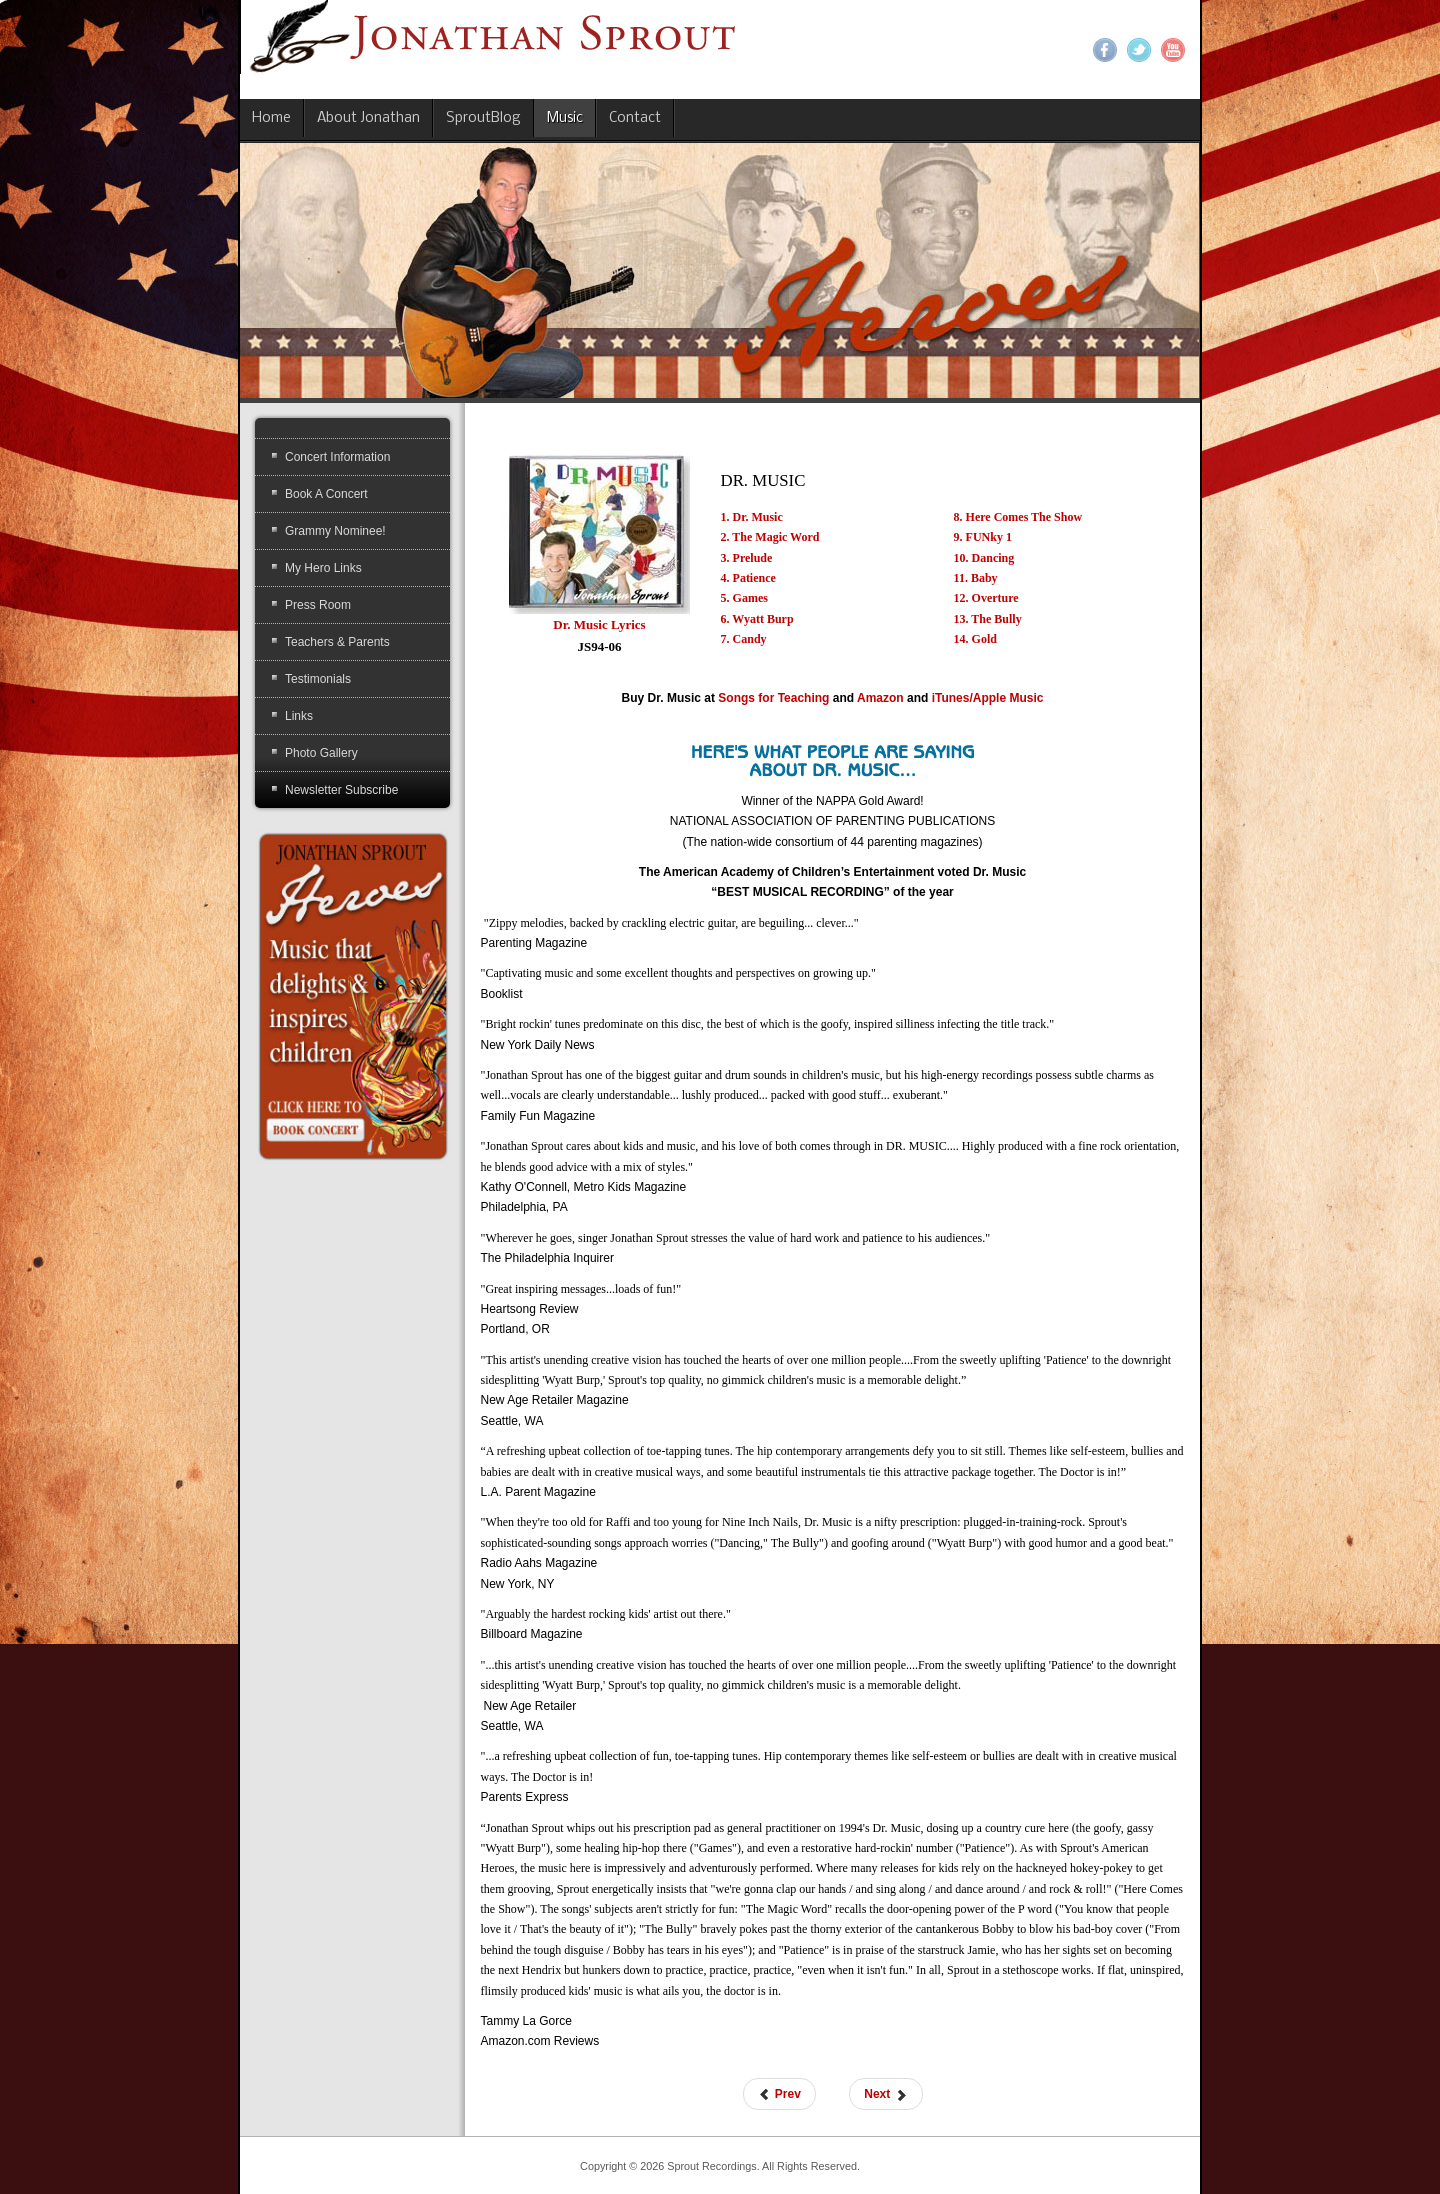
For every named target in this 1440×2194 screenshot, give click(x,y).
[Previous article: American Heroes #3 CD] (779, 2094)
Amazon (880, 698)
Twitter (1139, 50)
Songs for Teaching (773, 698)
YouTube (1173, 50)
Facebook (1105, 50)
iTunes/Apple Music (988, 698)
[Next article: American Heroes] (885, 2094)
